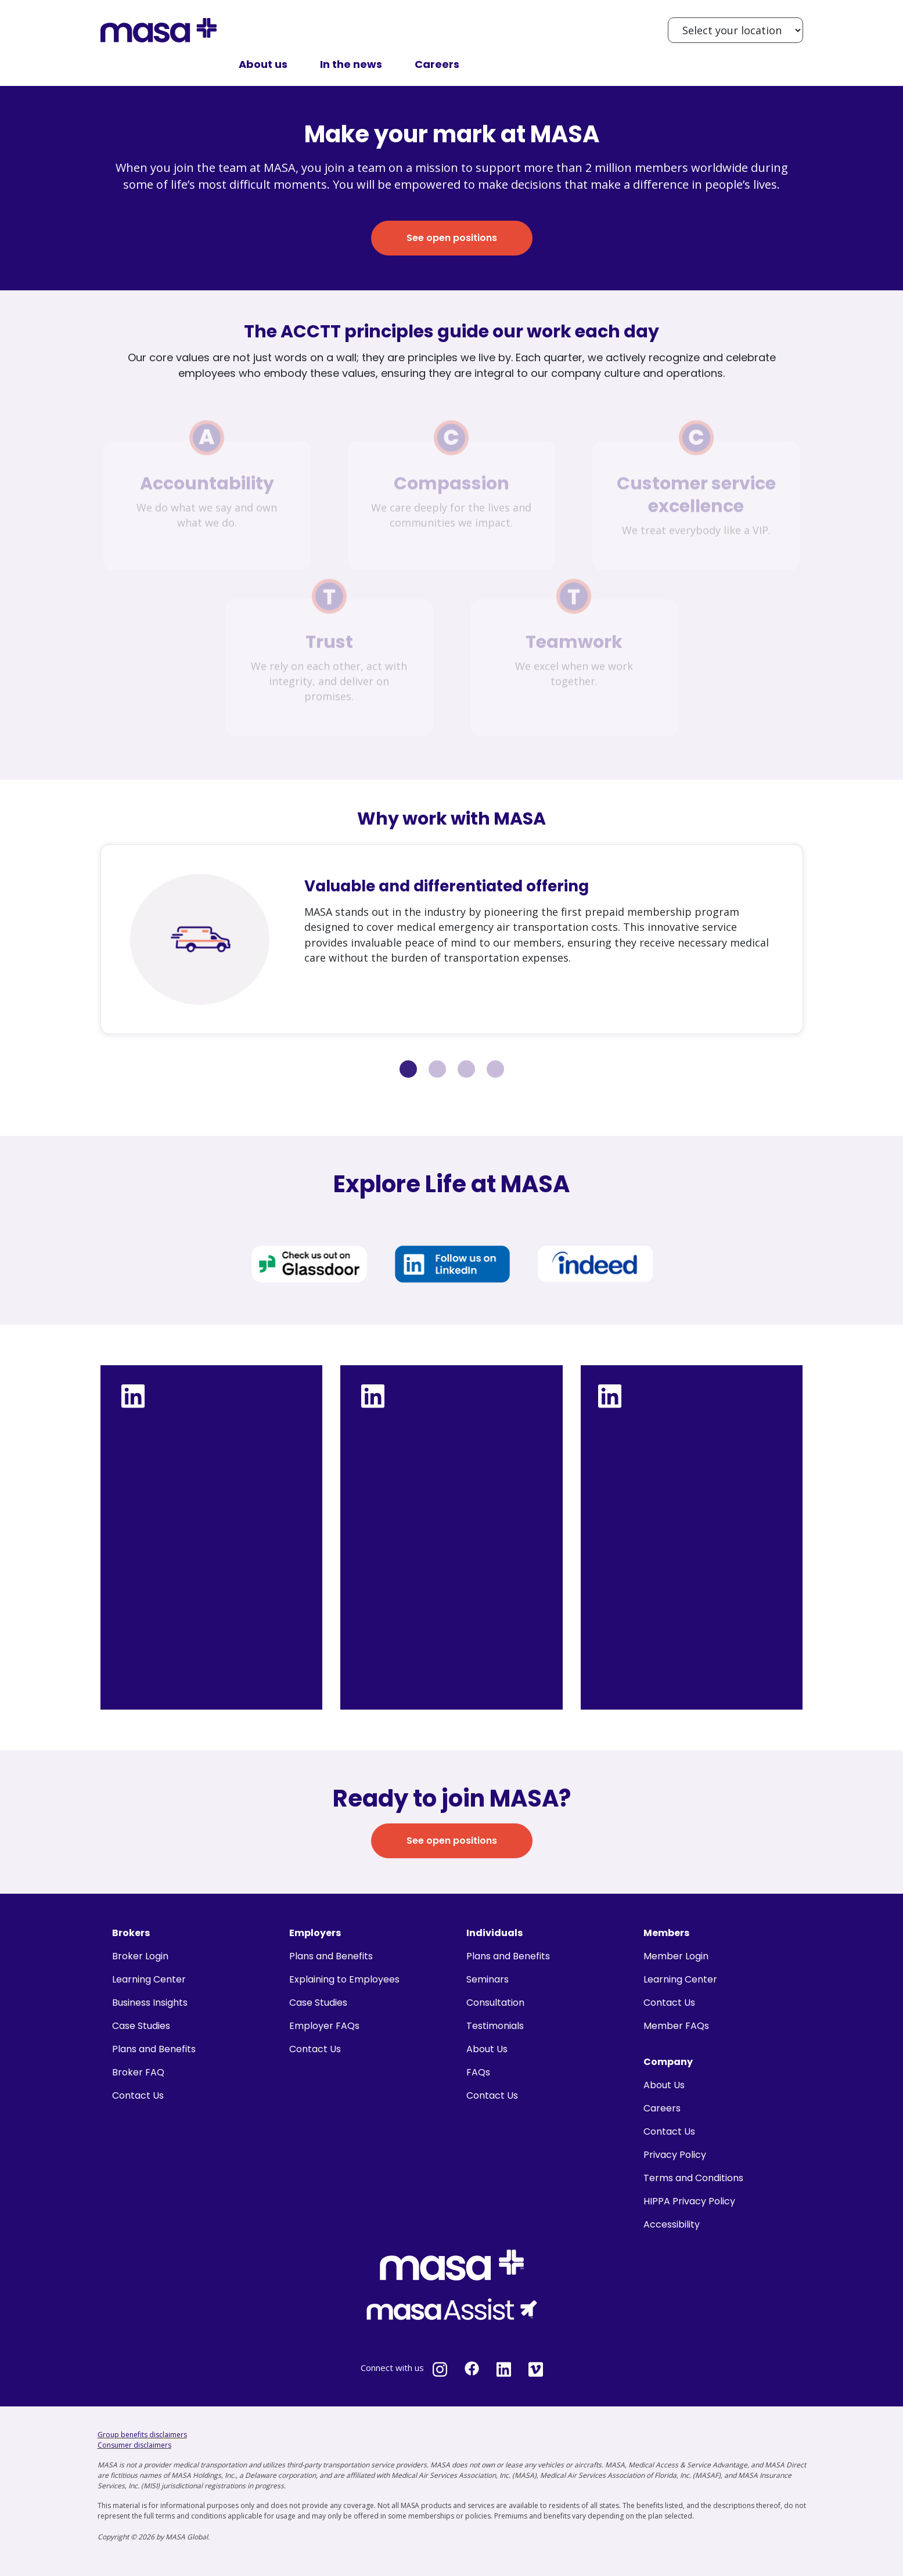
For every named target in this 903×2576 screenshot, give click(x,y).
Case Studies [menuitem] (141, 2025)
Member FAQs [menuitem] (676, 2025)
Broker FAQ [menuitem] (138, 2072)
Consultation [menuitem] (495, 2002)
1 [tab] (408, 1069)
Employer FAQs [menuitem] (324, 2025)
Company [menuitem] (668, 2061)
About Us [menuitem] (487, 2049)
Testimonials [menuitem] (495, 2025)
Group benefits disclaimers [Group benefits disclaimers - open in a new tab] (142, 2435)
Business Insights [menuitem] (150, 2002)
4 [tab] (495, 1069)
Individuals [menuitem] (494, 1933)
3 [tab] (466, 1069)
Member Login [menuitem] (675, 1956)
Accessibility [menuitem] (671, 2224)
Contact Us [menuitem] (138, 2095)
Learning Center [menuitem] (149, 1979)
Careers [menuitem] (437, 64)
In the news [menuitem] (351, 64)
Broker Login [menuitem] (140, 1956)
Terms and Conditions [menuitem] (693, 2178)
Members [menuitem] (666, 1933)
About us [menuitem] (263, 64)
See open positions (451, 237)
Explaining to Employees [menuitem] (344, 1979)
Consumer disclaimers (134, 2445)
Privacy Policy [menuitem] (674, 2154)
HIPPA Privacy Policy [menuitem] (689, 2201)
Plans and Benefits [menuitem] (154, 2049)
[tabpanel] (452, 939)
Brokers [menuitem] (131, 1933)
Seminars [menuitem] (487, 1979)
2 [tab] (437, 1069)
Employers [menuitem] (315, 1933)
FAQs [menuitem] (478, 2072)
